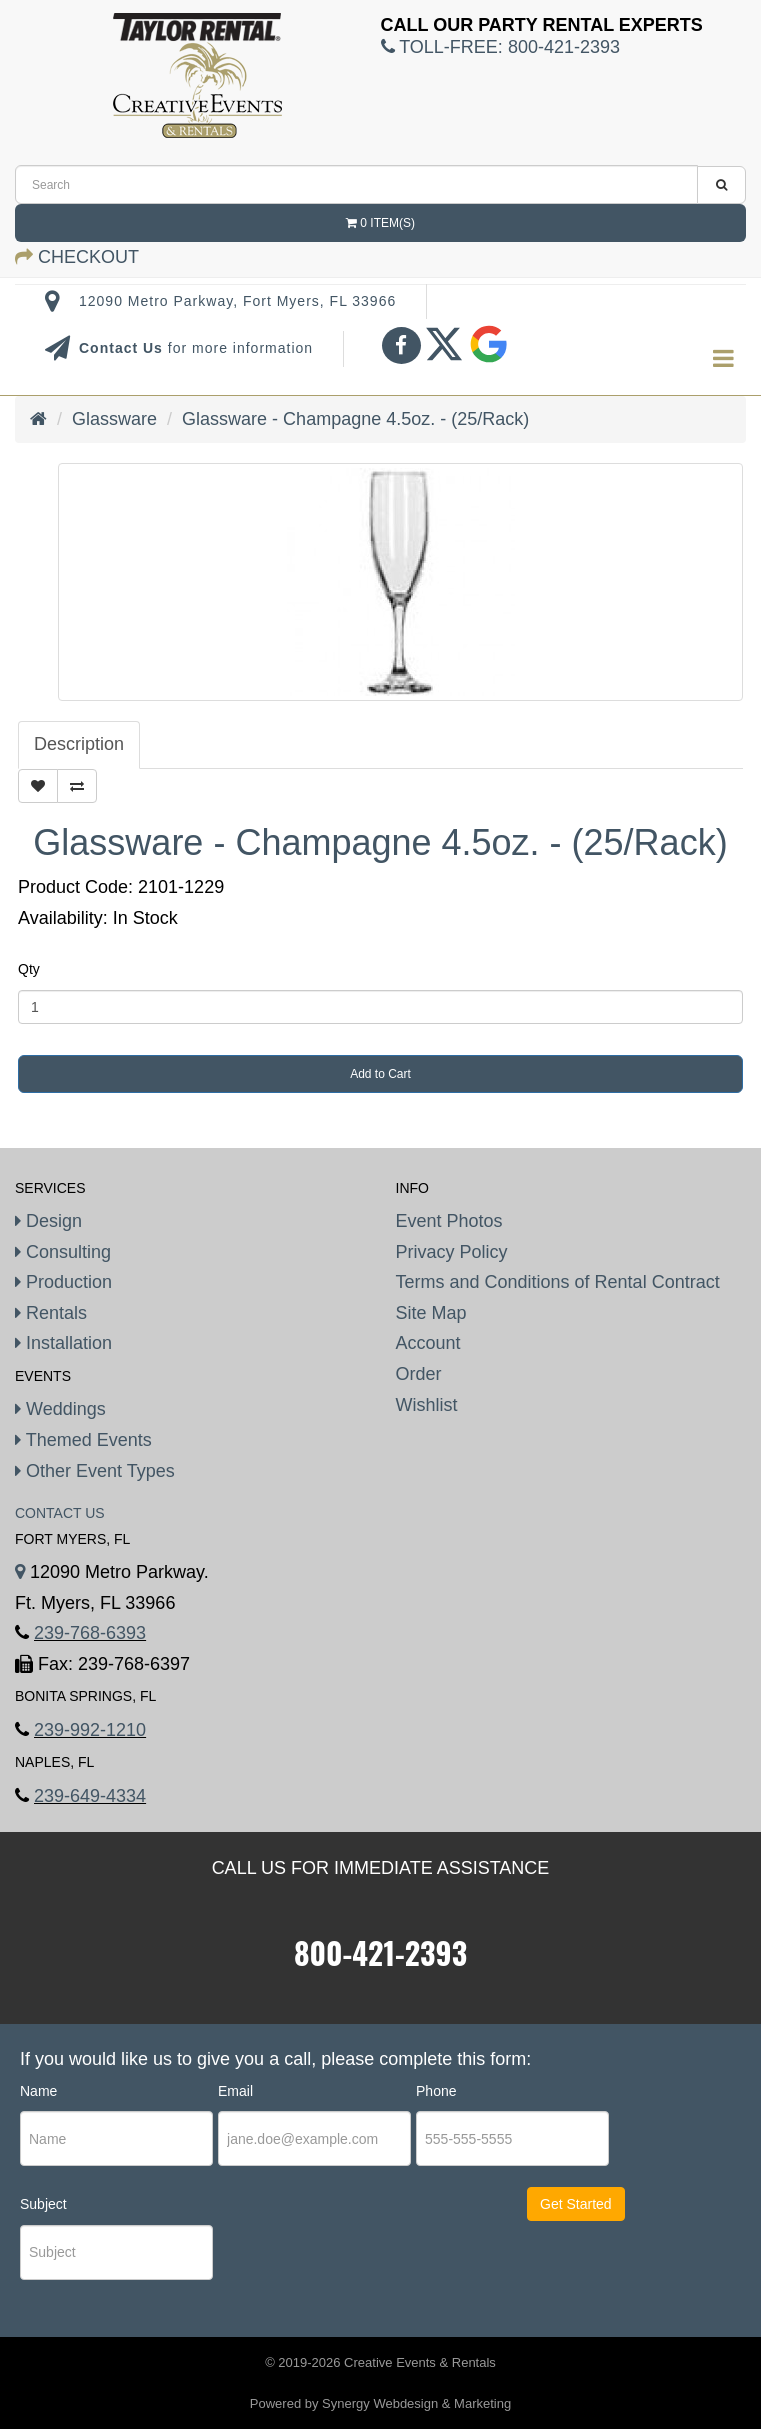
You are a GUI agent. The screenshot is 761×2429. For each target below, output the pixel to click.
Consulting (63, 1252)
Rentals (51, 1313)
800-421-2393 (380, 1952)
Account (428, 1343)
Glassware (114, 419)
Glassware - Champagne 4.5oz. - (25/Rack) (355, 419)
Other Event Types (95, 1471)
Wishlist (427, 1405)
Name (38, 2091)
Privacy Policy (452, 1252)
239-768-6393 (90, 1633)
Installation (63, 1343)
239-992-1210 (90, 1730)
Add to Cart (380, 1074)
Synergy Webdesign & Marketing (416, 2403)
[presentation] (339, 2255)
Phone (436, 2091)
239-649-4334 (90, 1796)
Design (48, 1221)
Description (79, 744)
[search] (356, 184)
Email (235, 2091)
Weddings (60, 1409)
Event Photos (449, 1221)
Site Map (431, 1313)
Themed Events (83, 1440)
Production (63, 1282)
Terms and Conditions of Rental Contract (558, 1282)
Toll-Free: (500, 47)
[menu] (723, 359)
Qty (29, 969)
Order (419, 1374)
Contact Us (123, 348)
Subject (43, 2204)
